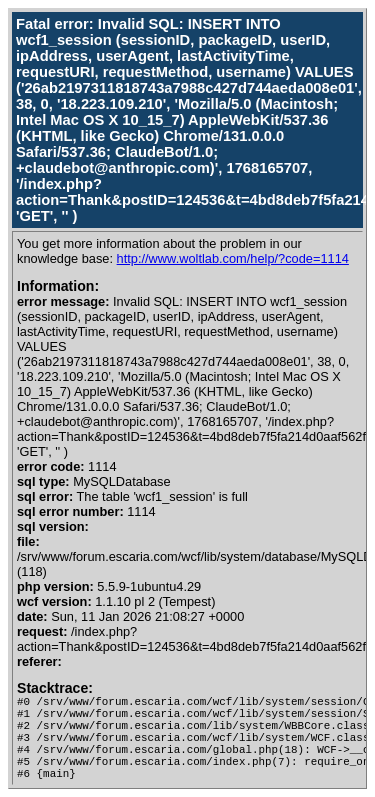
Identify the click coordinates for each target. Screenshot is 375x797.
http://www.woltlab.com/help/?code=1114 (233, 258)
